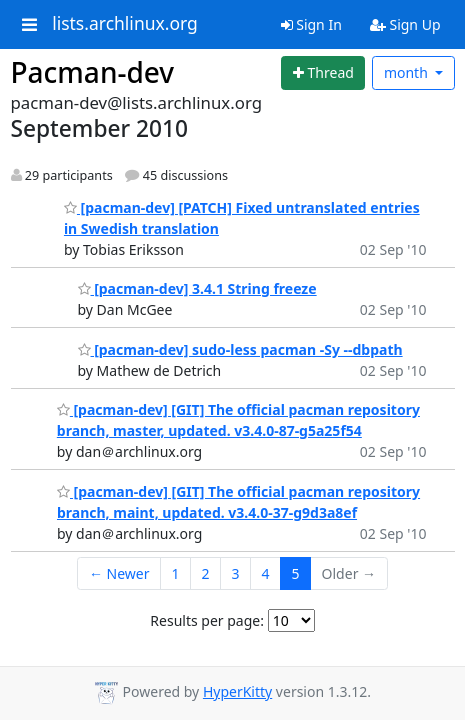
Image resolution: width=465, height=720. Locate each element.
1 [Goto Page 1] (176, 573)
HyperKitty (237, 691)
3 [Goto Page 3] (236, 573)
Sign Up (405, 24)
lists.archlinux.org (125, 24)
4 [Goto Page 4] (266, 573)
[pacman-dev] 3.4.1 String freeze (197, 288)
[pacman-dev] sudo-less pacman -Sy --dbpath (240, 349)
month (408, 72)
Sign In (311, 24)
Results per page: (207, 620)
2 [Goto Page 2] (206, 573)
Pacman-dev (93, 72)
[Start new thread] (323, 73)
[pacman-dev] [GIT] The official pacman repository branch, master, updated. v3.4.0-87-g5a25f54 (238, 420)
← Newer (119, 573)
